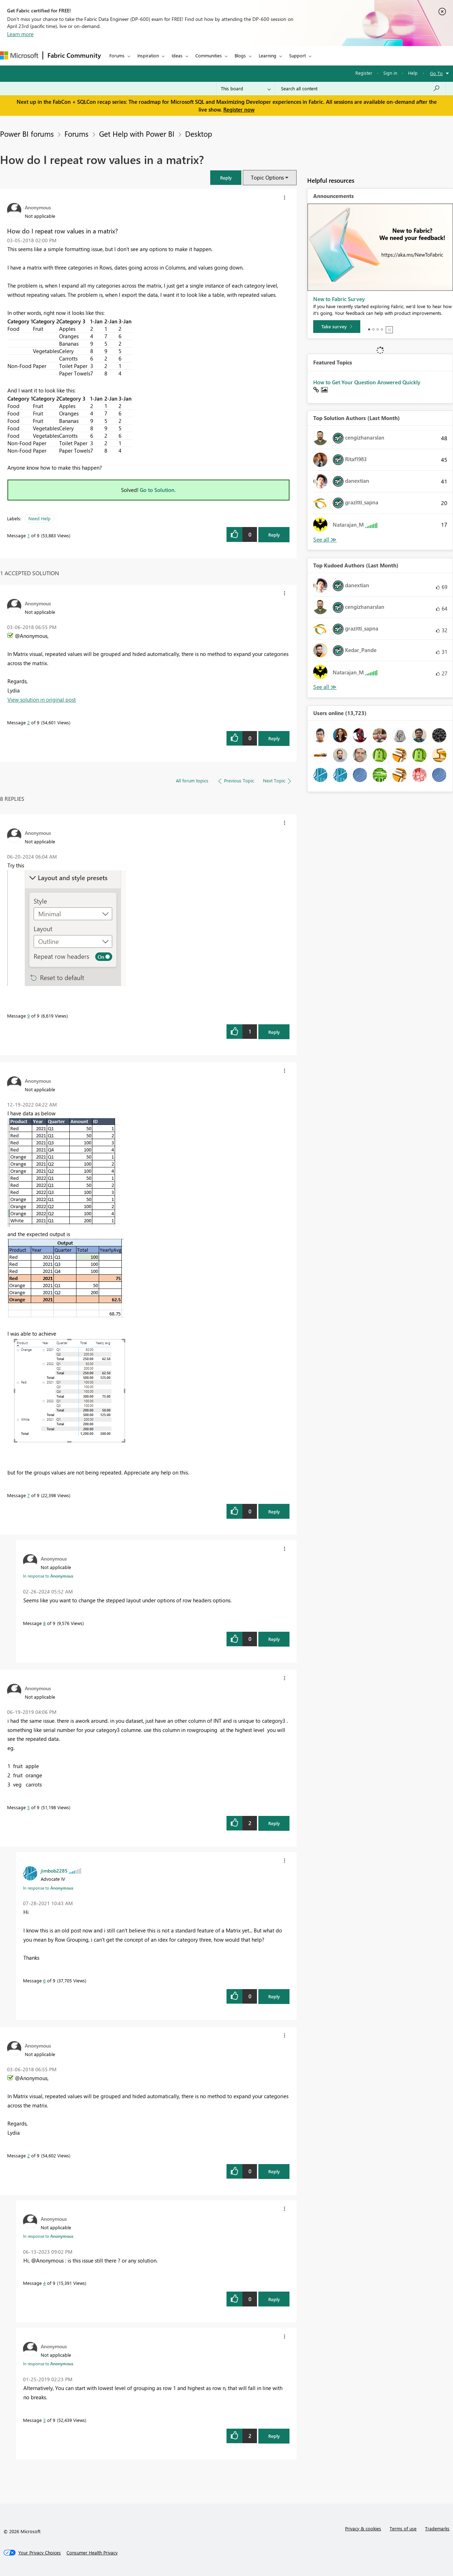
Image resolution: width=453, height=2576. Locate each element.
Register (363, 73)
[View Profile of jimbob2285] (54, 1870)
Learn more (20, 34)
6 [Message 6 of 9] (44, 1980)
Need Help (39, 518)
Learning (267, 55)
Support (297, 55)
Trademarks (437, 2528)
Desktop (198, 133)
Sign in (390, 73)
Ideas (177, 55)
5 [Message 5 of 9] (28, 1807)
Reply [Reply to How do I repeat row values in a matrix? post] (274, 535)
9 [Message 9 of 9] (28, 1016)
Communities (208, 55)
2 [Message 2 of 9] (28, 722)
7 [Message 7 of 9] (28, 1495)
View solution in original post (41, 699)
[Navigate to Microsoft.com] (19, 55)
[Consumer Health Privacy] (92, 2552)
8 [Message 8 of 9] (44, 1623)
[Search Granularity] (246, 88)
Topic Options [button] (267, 177)
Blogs (240, 55)
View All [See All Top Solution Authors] (325, 540)
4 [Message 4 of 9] (44, 2283)
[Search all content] (360, 88)
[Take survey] (336, 326)
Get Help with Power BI (136, 133)
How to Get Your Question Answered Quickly (366, 382)
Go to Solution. (158, 489)
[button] (225, 177)
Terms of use (403, 2528)
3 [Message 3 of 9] (44, 2420)
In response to (48, 1576)
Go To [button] (436, 73)
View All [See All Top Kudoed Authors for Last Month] (325, 687)
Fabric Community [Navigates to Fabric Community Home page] (74, 55)
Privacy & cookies (363, 2528)
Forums (117, 55)
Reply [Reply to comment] (274, 738)
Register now (238, 109)
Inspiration (148, 55)
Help (413, 73)
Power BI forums (27, 133)
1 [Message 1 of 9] (28, 535)
